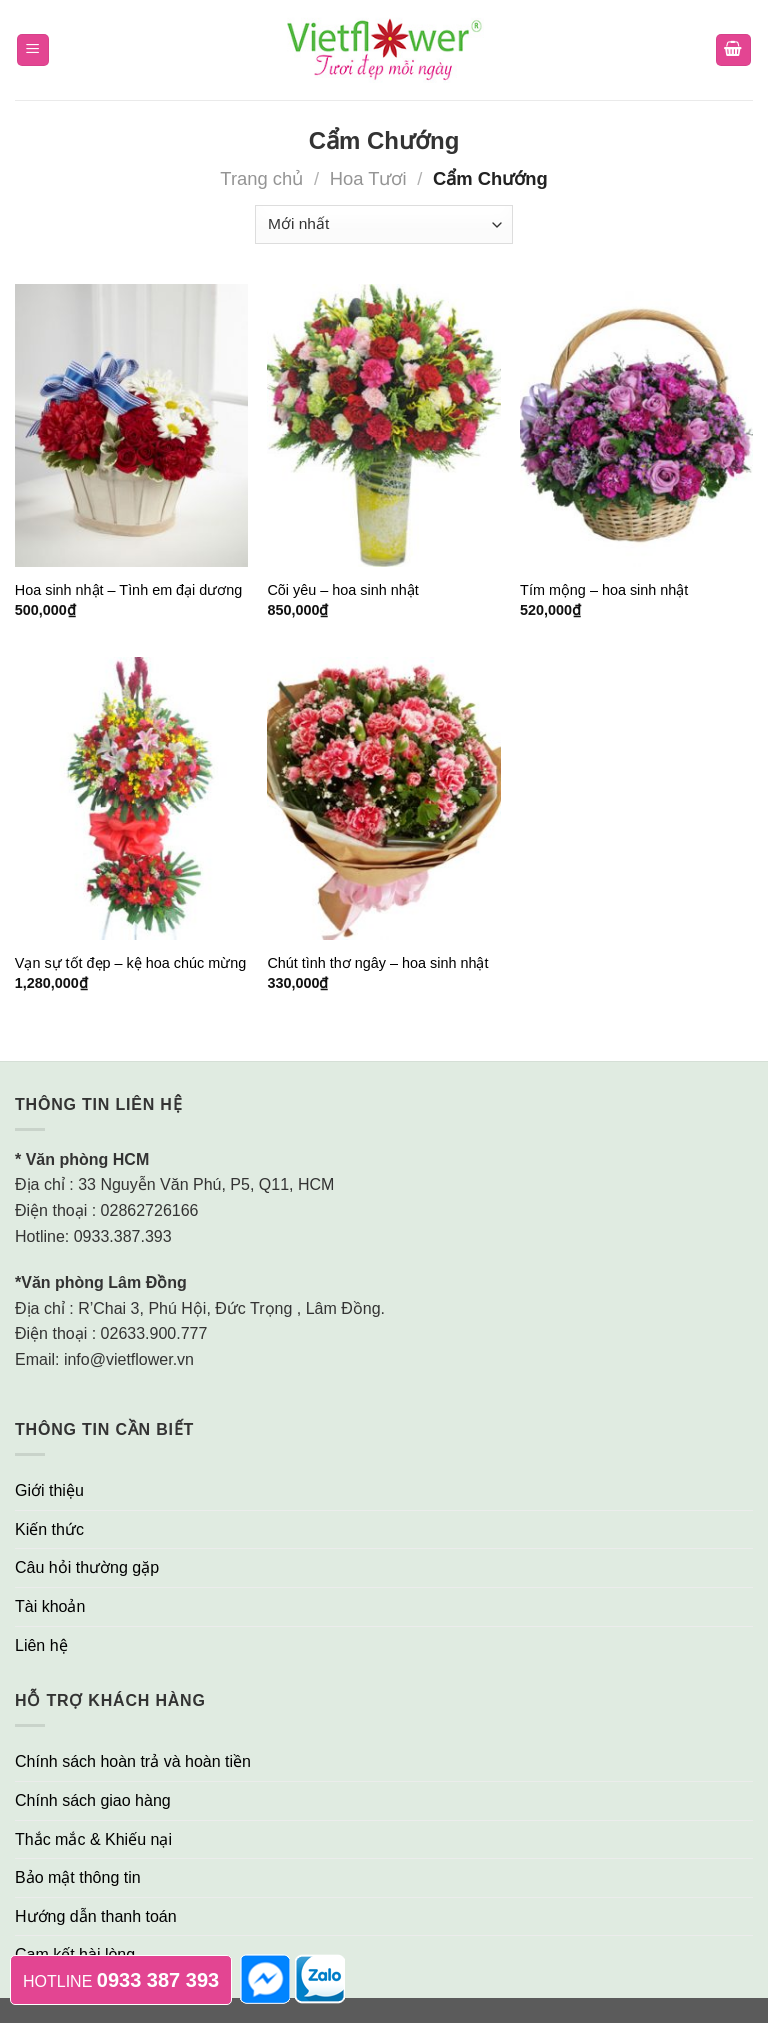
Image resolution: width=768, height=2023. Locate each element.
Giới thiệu (49, 1490)
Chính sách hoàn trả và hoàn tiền (133, 1761)
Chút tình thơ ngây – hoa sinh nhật (377, 963)
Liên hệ (41, 1645)
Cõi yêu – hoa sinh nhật (342, 590)
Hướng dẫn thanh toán (96, 1916)
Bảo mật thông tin (78, 1877)
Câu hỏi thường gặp (87, 1567)
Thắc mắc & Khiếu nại (93, 1839)
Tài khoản (50, 1606)
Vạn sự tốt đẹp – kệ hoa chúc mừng (130, 963)
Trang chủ (261, 178)
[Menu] (33, 50)
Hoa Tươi (368, 178)
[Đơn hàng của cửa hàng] (383, 224)
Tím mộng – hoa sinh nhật (604, 590)
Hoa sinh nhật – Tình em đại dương (129, 590)
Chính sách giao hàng (93, 1800)
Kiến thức (49, 1529)
